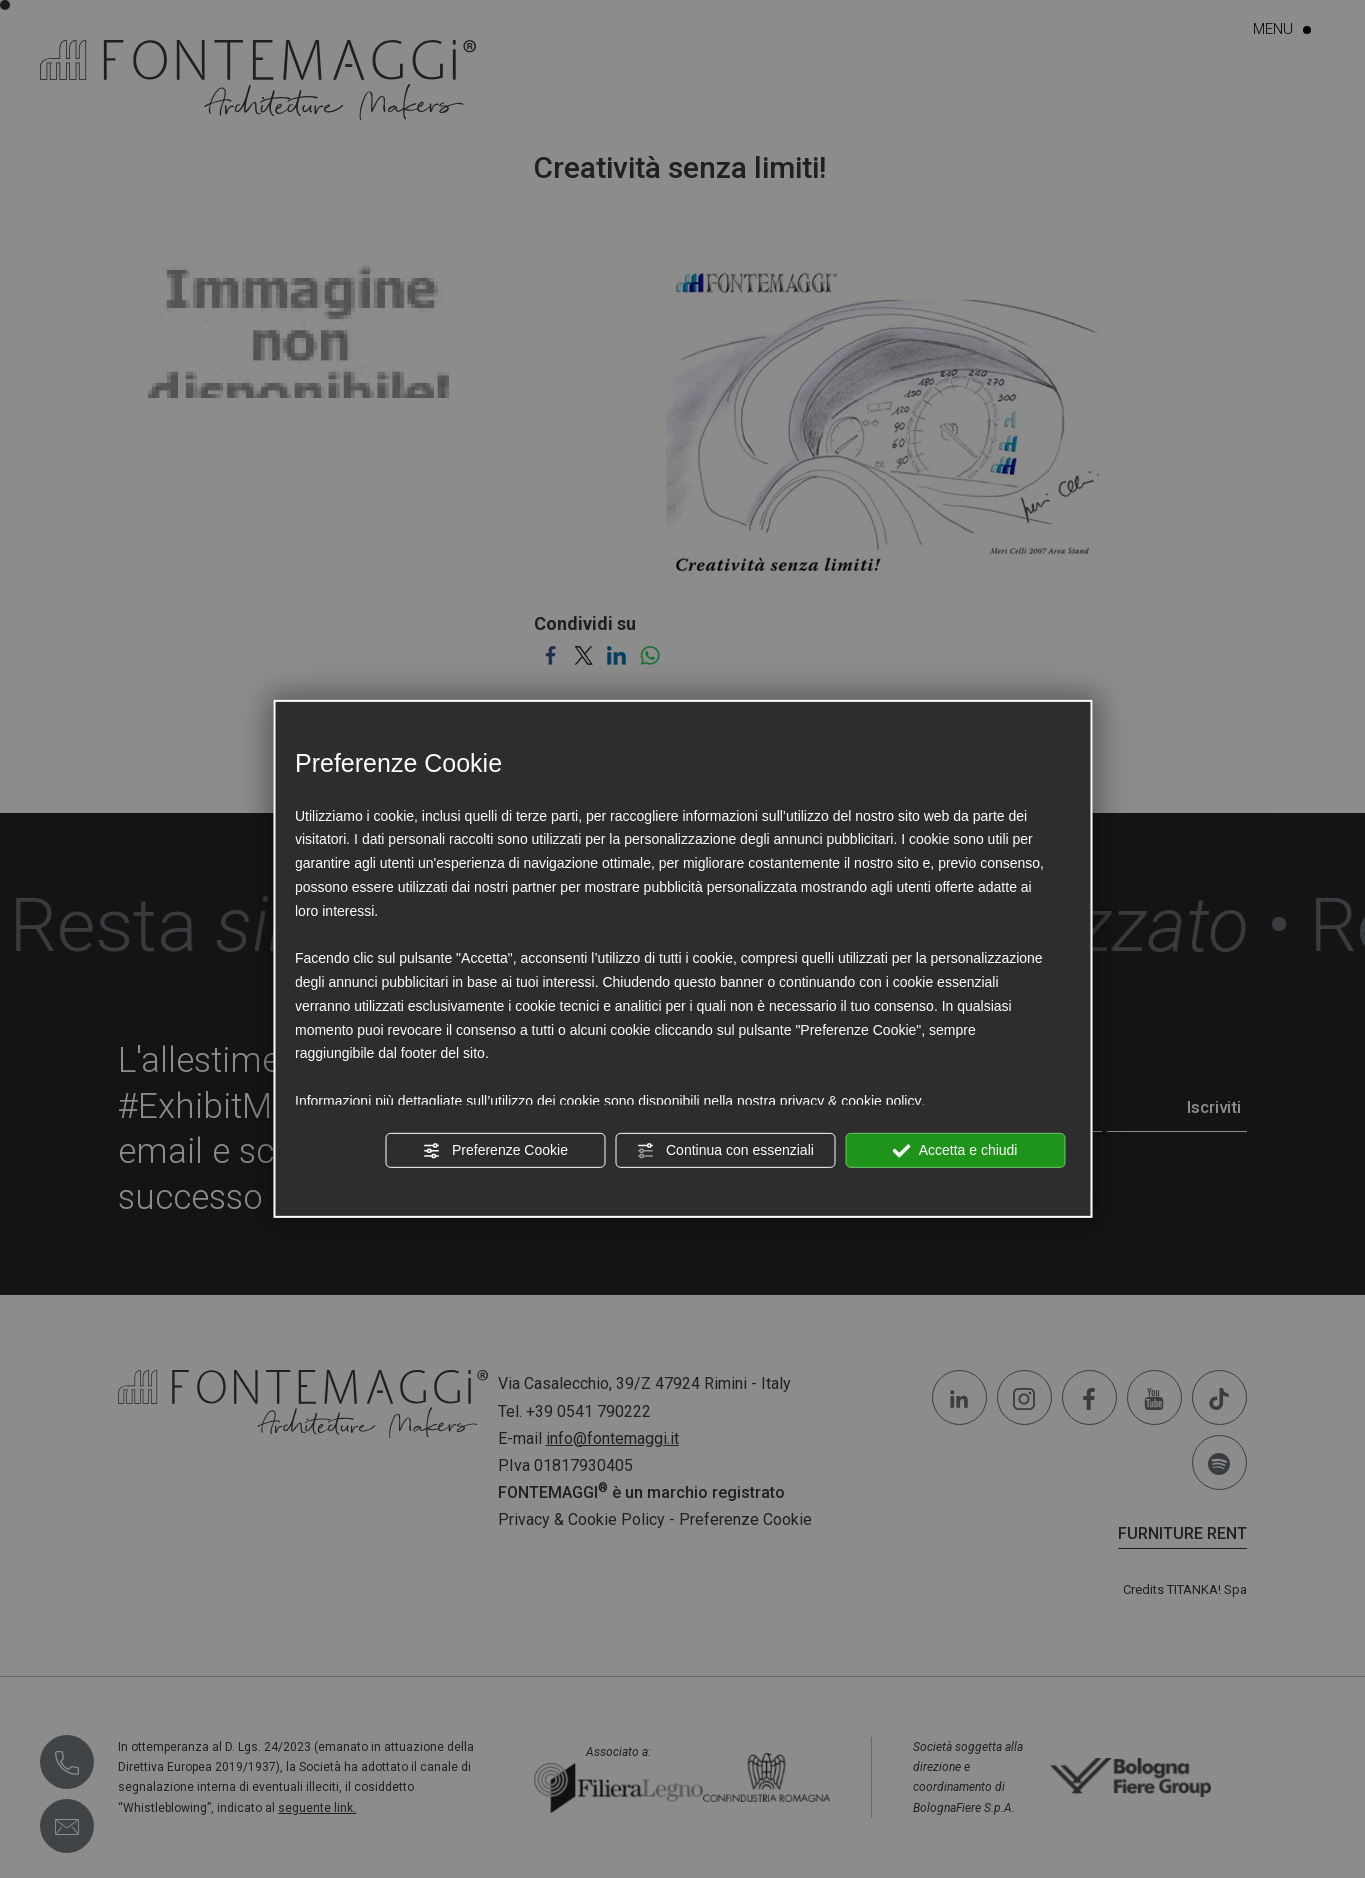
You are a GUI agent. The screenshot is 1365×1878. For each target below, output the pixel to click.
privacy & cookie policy (851, 1101)
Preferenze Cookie (495, 1150)
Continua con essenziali (725, 1150)
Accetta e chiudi (955, 1150)
